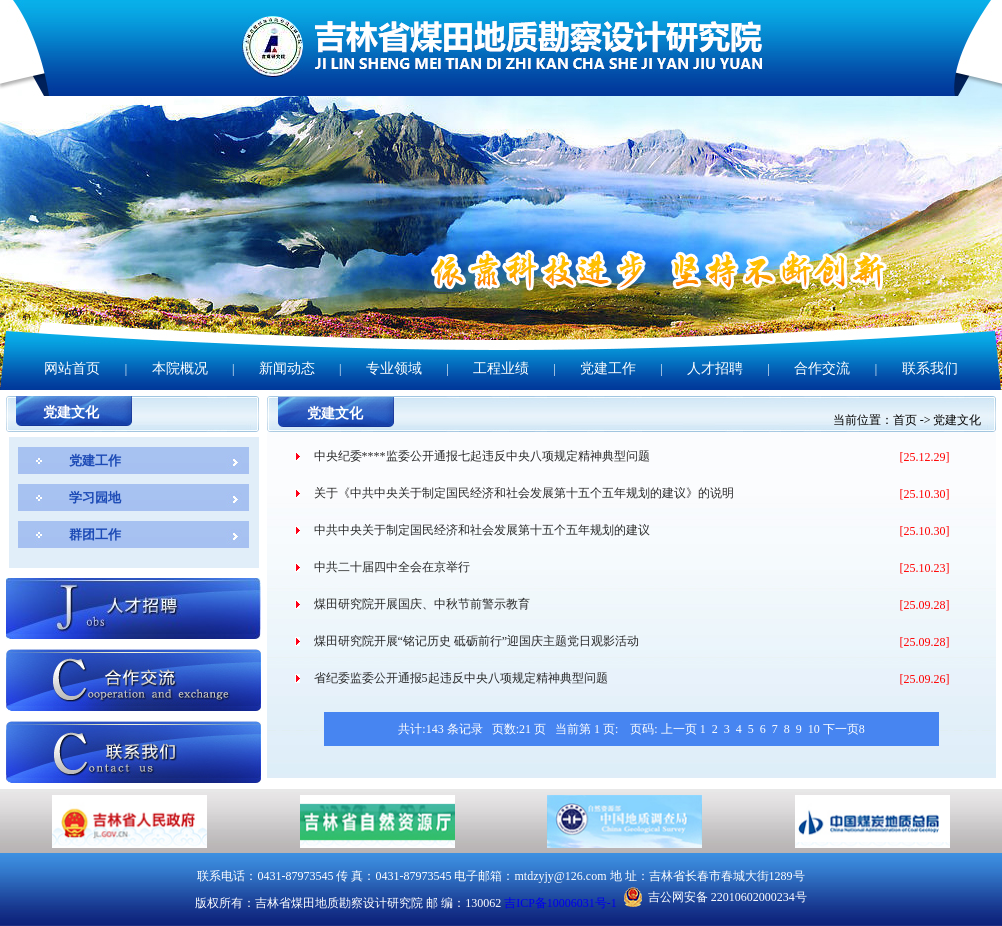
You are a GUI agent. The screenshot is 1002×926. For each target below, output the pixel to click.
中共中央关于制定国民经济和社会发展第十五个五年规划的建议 (482, 530)
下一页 (841, 729)
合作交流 (822, 368)
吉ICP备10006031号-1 (560, 903)
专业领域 (394, 368)
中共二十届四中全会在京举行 (392, 567)
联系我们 (930, 368)
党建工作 (608, 368)
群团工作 (95, 534)
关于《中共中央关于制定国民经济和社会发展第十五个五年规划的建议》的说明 (524, 493)
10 (814, 729)
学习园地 (95, 497)
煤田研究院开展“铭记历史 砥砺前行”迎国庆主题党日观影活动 (477, 641)
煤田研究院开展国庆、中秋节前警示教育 (422, 604)
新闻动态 (287, 368)
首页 (905, 420)
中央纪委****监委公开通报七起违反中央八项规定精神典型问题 (482, 456)
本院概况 (180, 368)
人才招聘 (715, 368)
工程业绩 (501, 368)
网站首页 (72, 368)
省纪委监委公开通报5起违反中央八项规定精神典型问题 (461, 678)
